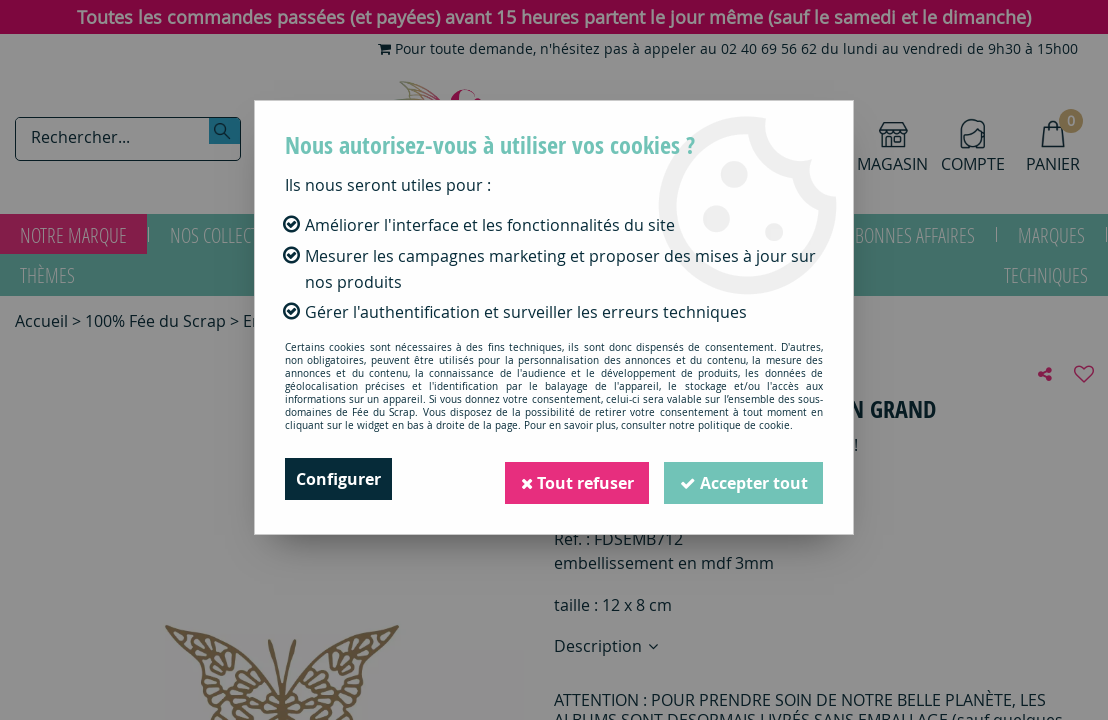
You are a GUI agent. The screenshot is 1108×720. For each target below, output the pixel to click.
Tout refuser (575, 479)
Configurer (338, 479)
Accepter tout (743, 479)
